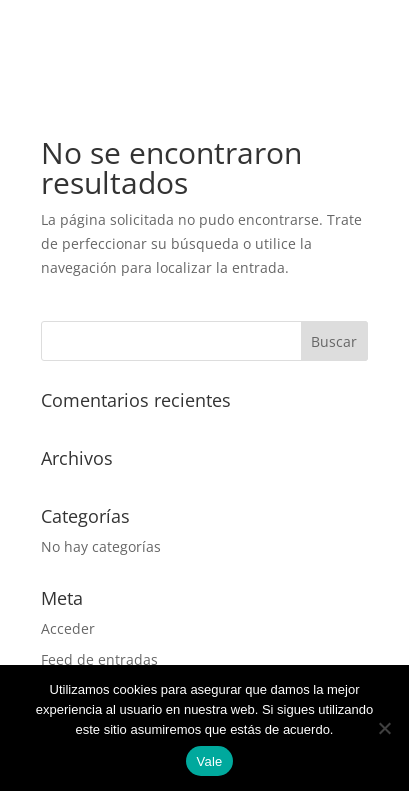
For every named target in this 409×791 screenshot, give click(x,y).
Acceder (68, 628)
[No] (384, 728)
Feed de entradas (99, 659)
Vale (209, 761)
